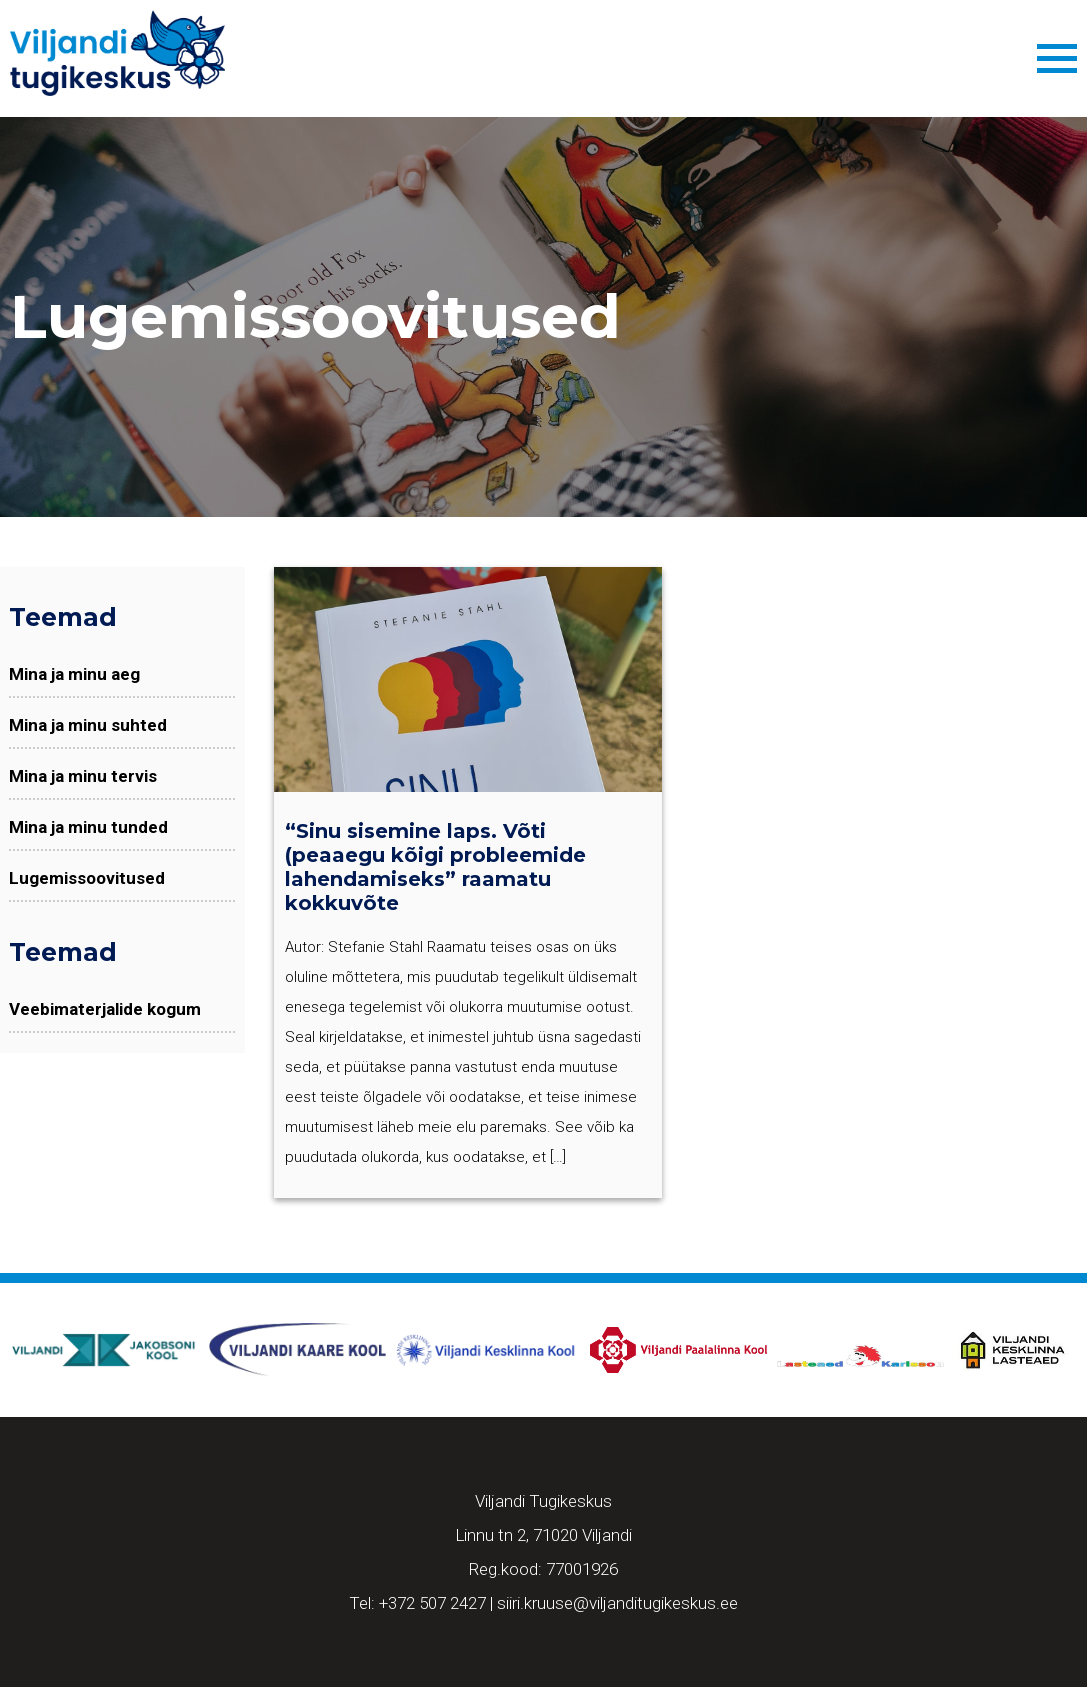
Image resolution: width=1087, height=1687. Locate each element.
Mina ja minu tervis (83, 776)
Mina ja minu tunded (88, 827)
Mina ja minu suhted (88, 725)
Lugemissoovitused (87, 878)
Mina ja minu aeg (74, 674)
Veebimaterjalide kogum (105, 1009)
